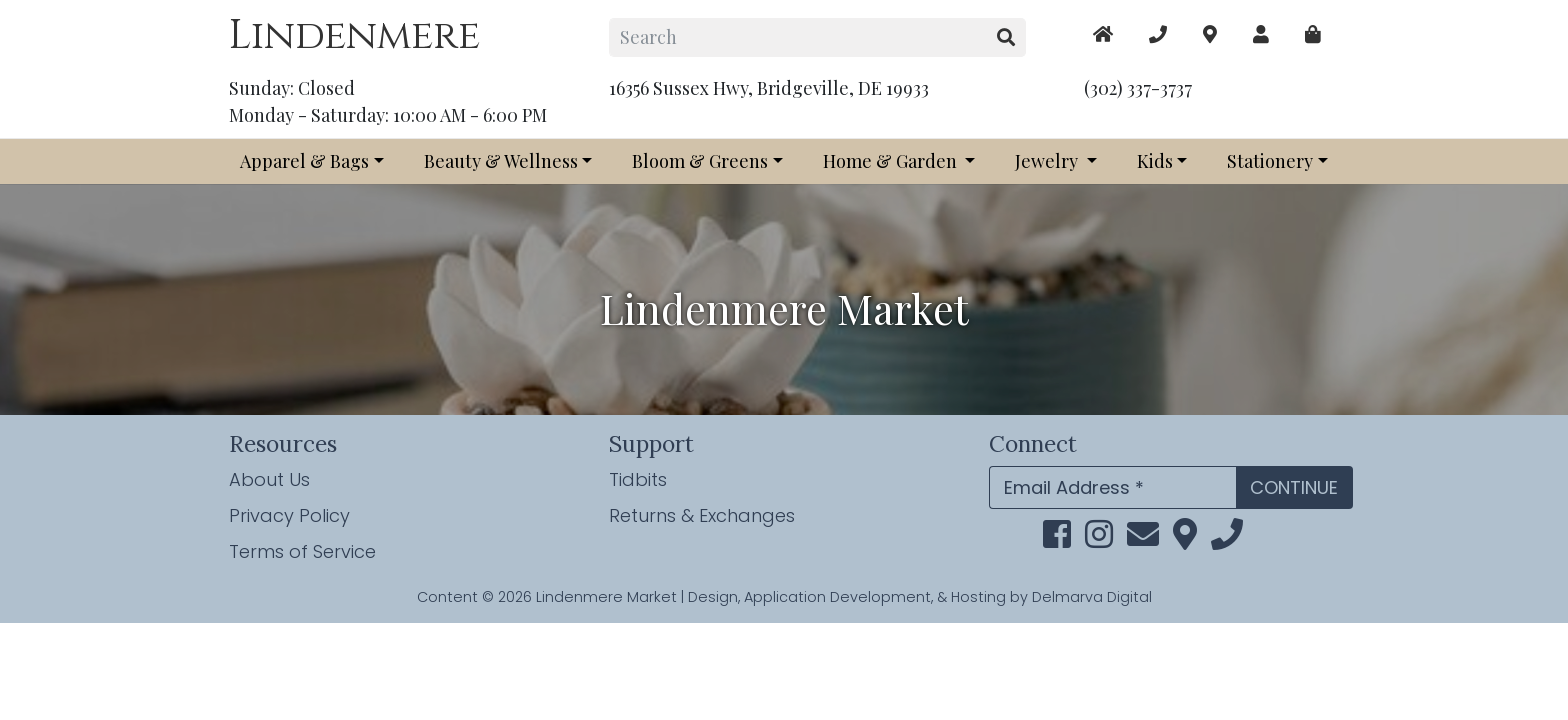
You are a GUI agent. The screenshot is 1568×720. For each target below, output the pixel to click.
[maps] (1313, 34)
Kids (1155, 161)
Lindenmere (354, 36)
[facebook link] (1057, 539)
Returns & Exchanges (702, 515)
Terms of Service (302, 551)
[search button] (1006, 37)
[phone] (1227, 539)
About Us (269, 479)
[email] (1143, 539)
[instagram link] (1099, 539)
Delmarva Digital (1092, 597)
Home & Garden (892, 161)
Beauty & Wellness (501, 161)
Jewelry (1048, 161)
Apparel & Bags (304, 161)
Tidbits (638, 479)
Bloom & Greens (700, 161)
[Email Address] (1112, 487)
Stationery (1270, 161)
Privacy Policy (289, 515)
